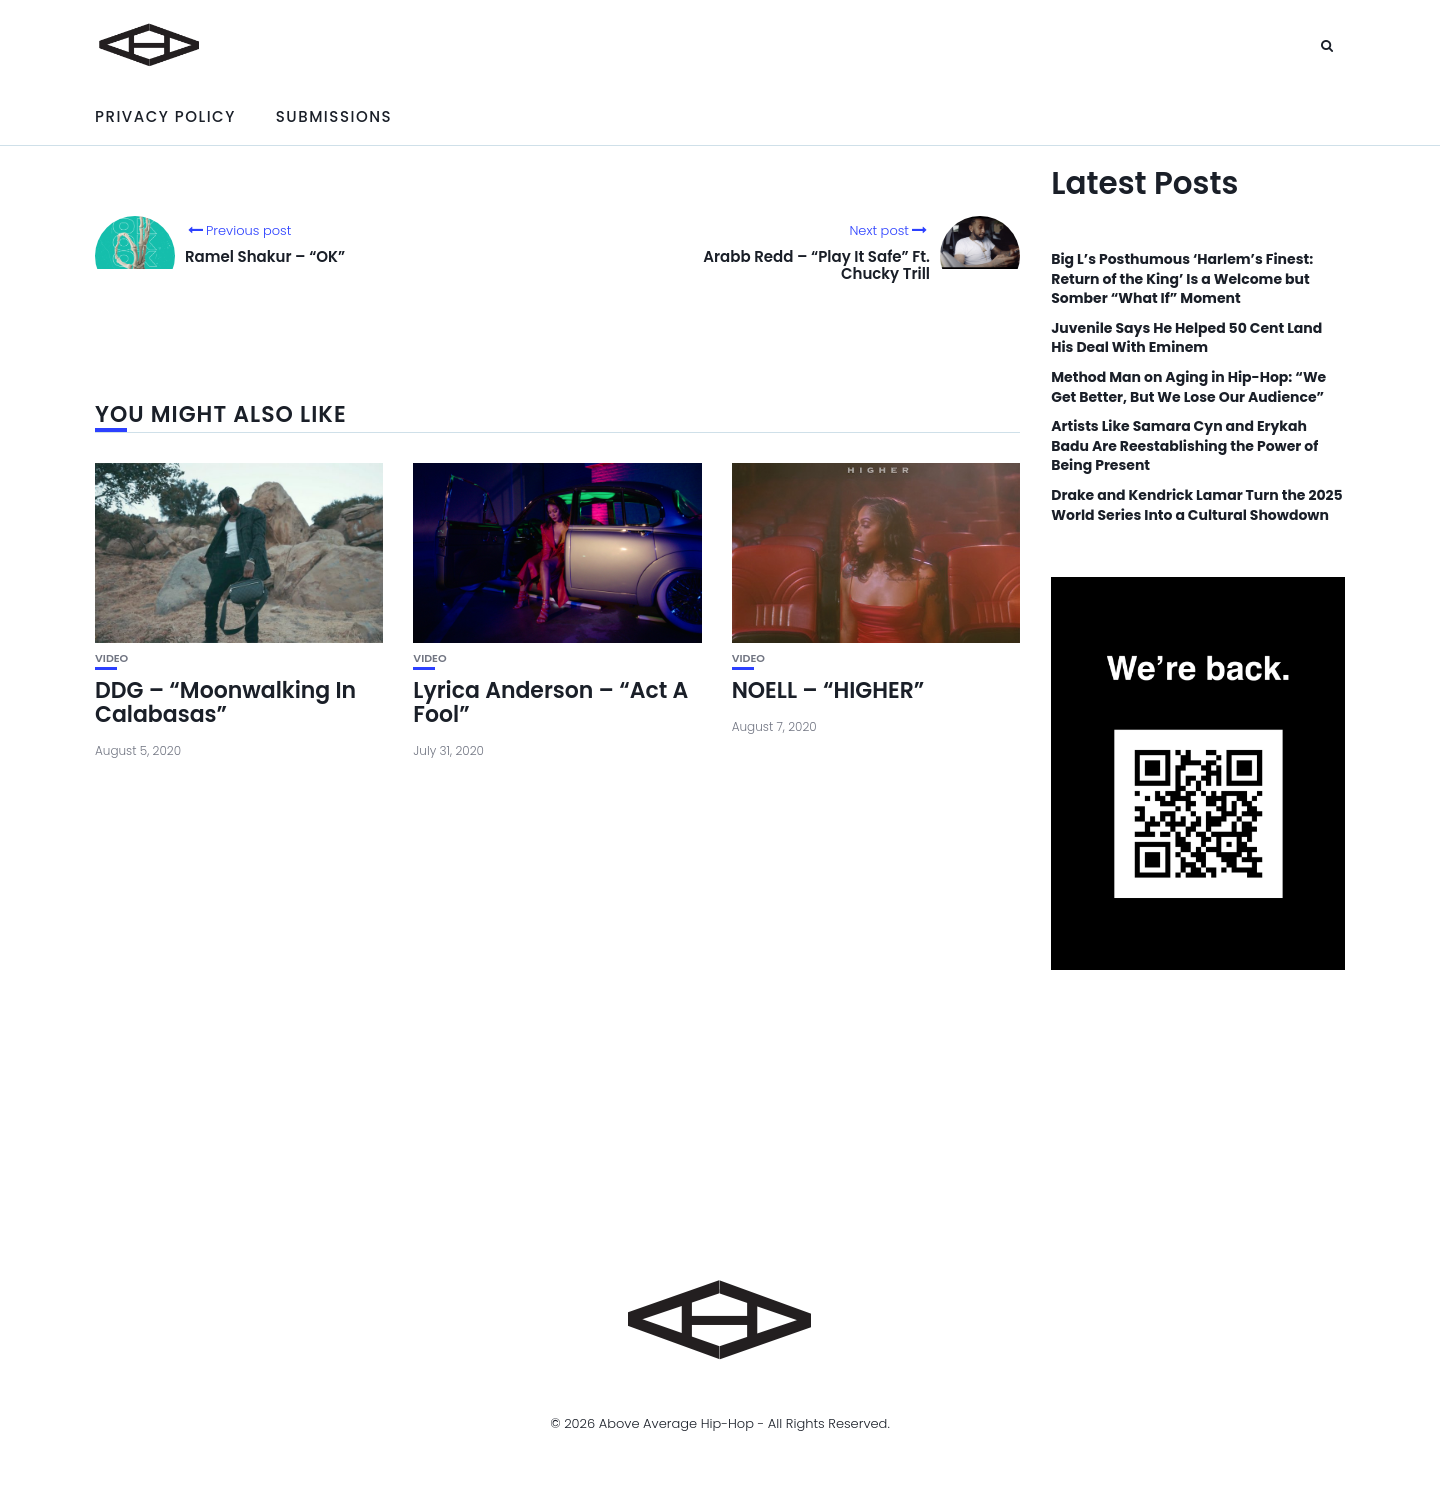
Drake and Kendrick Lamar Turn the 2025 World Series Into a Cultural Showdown (1196, 505)
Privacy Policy (165, 116)
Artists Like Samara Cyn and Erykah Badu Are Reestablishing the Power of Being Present (1184, 446)
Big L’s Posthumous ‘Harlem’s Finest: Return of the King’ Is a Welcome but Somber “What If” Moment (1182, 279)
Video (111, 658)
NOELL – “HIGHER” (828, 690)
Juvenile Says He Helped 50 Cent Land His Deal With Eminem (1186, 338)
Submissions (334, 116)
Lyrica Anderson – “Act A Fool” (550, 702)
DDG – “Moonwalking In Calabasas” (225, 702)
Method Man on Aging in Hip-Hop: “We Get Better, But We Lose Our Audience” (1188, 387)
